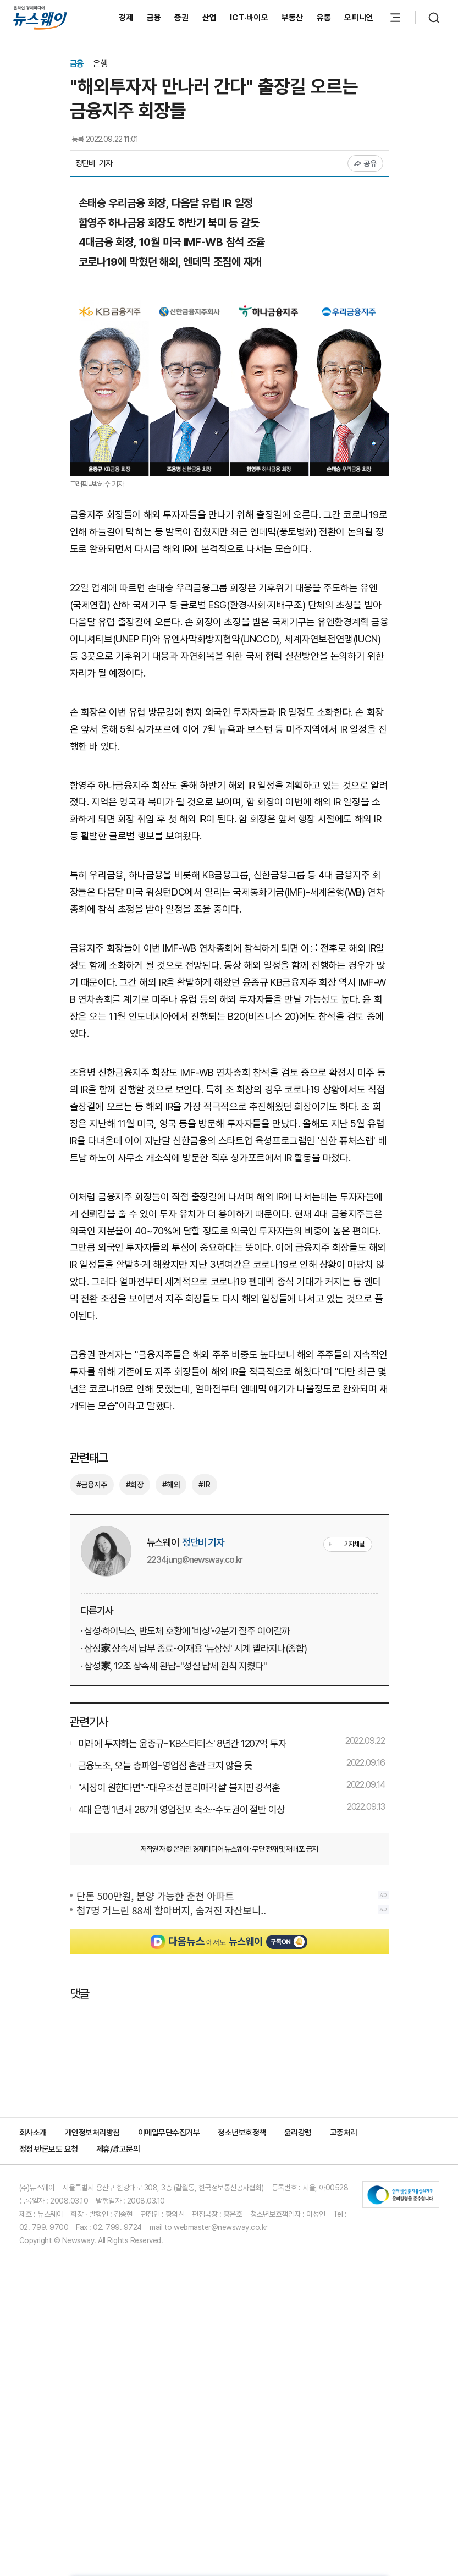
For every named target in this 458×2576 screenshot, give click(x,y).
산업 (209, 18)
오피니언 (358, 18)
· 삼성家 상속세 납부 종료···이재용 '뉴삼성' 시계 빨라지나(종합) (194, 1868)
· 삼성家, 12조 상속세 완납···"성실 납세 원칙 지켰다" (174, 1886)
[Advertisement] (229, 827)
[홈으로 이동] (40, 17)
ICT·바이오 (249, 18)
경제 (126, 18)
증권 (181, 18)
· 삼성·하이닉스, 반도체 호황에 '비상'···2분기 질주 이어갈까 (185, 1851)
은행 (100, 63)
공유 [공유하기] (365, 163)
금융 (154, 18)
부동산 (293, 18)
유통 (324, 18)
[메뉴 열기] (395, 18)
